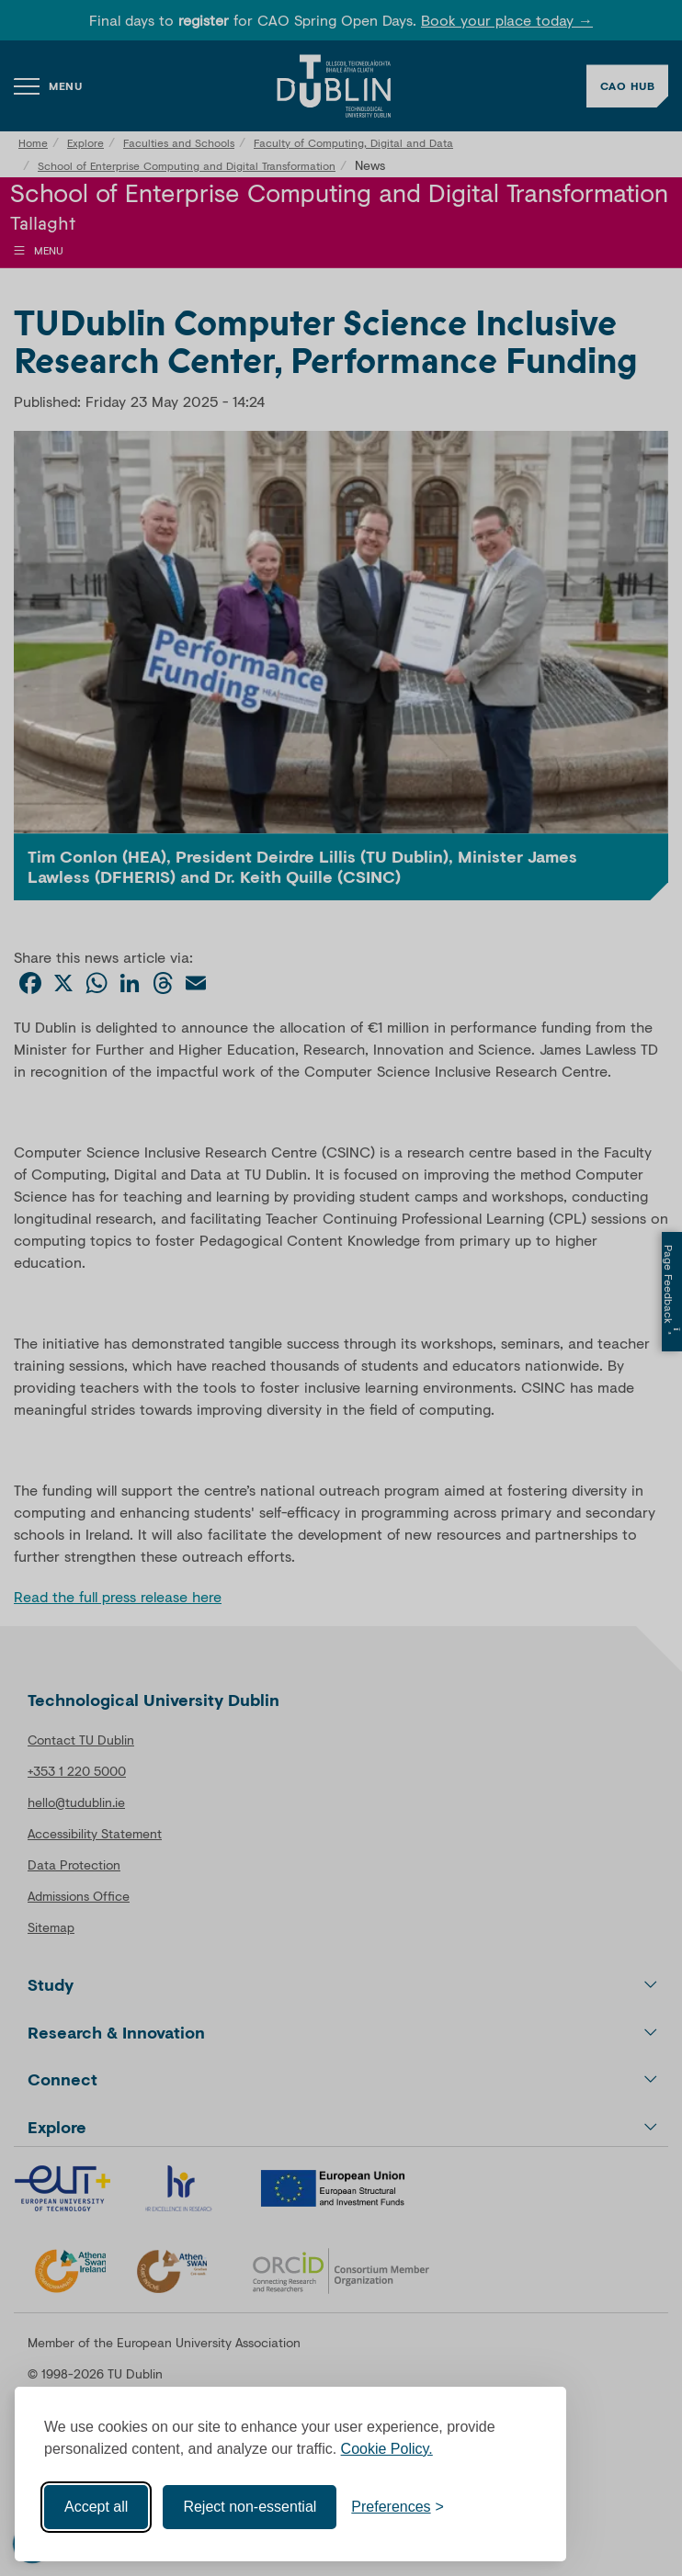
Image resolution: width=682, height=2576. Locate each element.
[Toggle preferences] (397, 2507)
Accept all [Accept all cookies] (96, 2506)
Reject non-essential (249, 2506)
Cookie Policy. (387, 2449)
